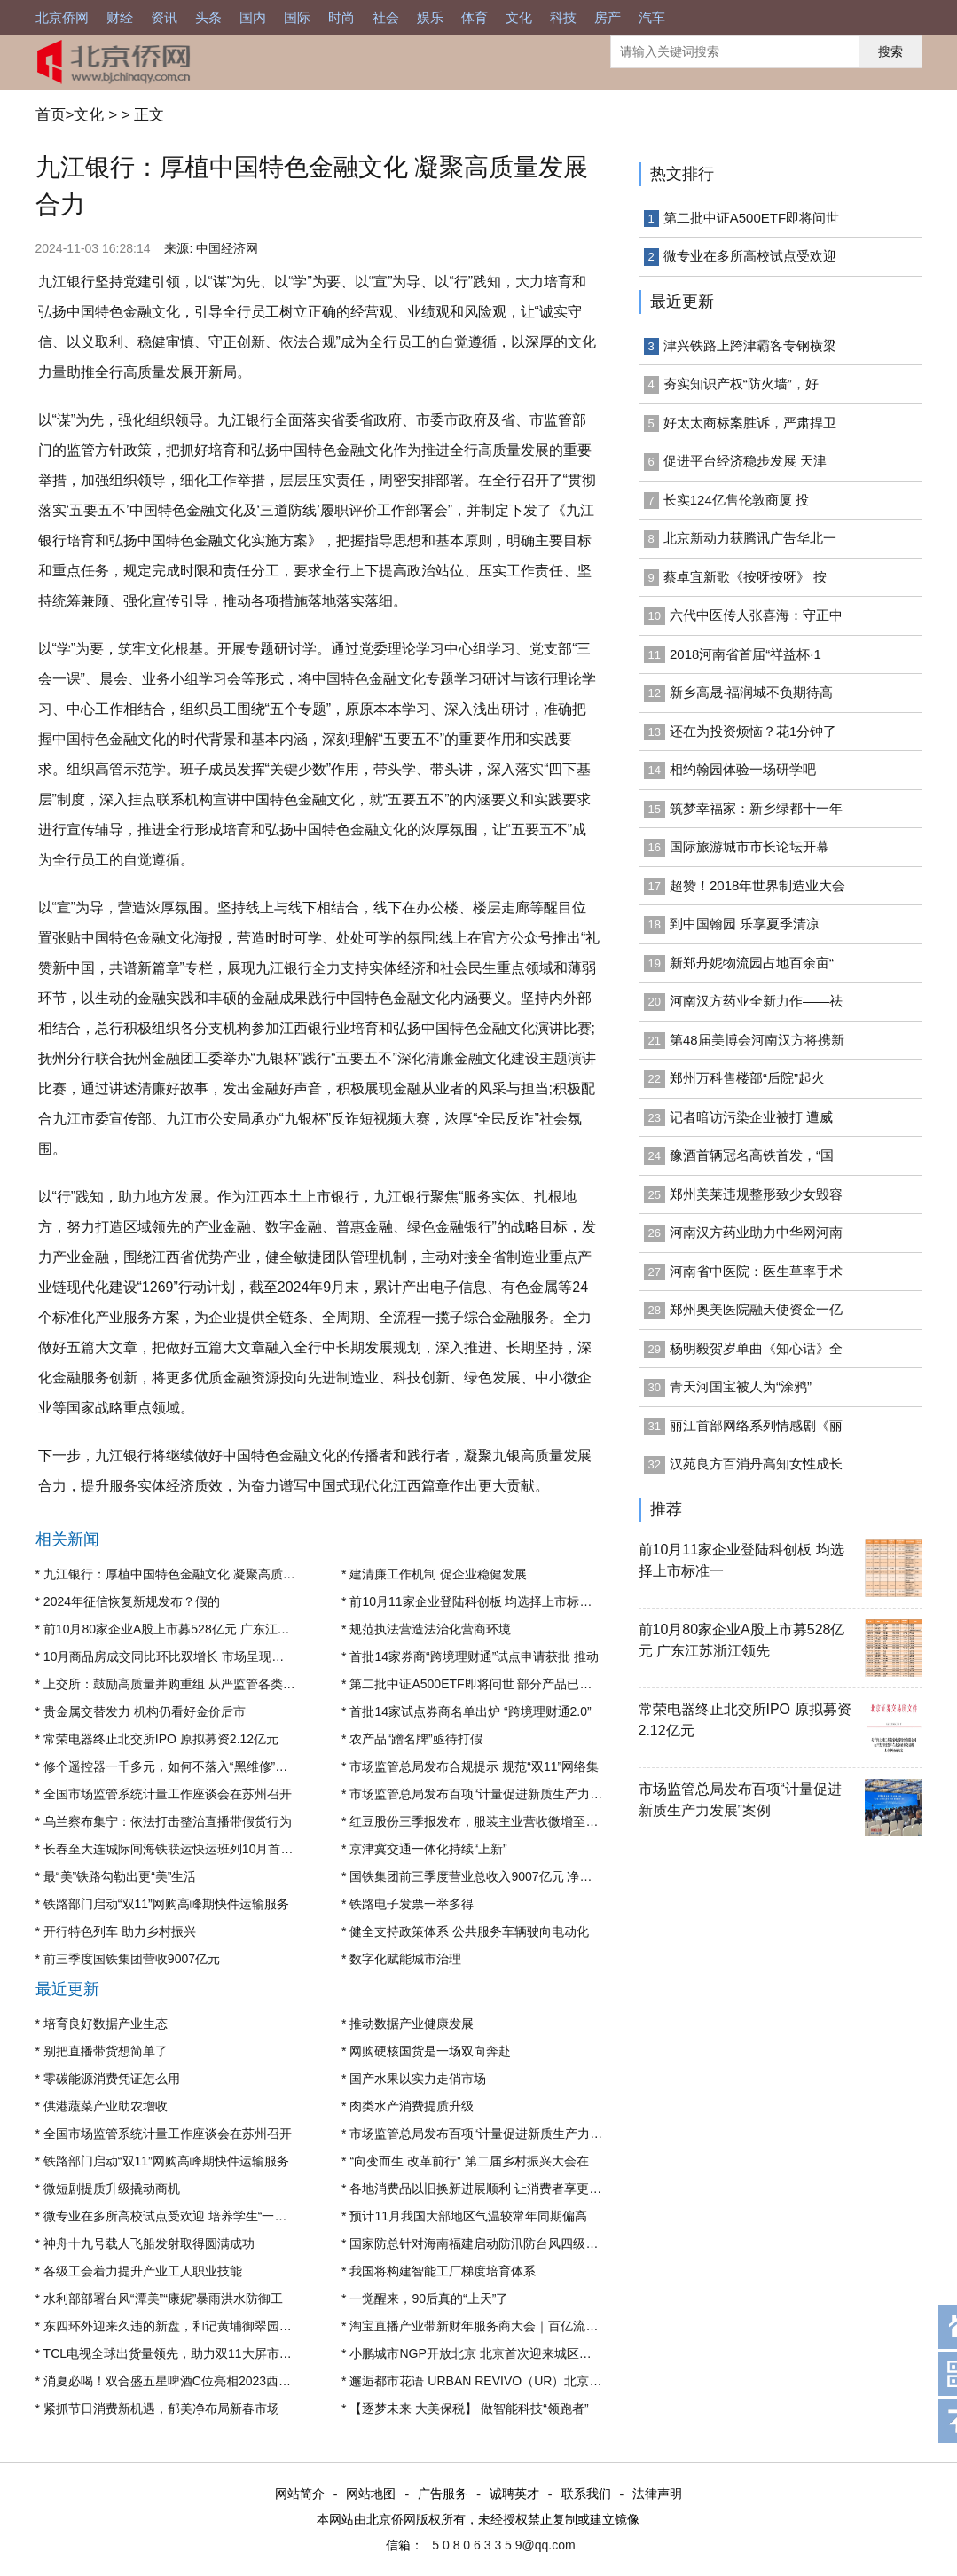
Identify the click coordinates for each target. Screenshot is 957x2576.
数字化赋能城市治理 (405, 1959)
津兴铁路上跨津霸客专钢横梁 (749, 345)
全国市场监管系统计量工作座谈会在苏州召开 (167, 1794)
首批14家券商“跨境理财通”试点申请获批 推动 (474, 1656)
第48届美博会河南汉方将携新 (757, 1039)
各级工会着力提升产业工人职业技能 (142, 2271)
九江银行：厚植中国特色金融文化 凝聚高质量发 (175, 1574)
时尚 (341, 17)
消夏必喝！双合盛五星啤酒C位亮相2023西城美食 (179, 2381)
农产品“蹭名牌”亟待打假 (415, 1739)
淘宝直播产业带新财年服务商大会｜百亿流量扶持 (486, 2326)
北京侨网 (62, 17)
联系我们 (586, 2494)
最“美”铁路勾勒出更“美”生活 (120, 1876)
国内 (252, 17)
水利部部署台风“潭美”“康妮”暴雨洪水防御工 (163, 2298)
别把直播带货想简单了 (105, 2051)
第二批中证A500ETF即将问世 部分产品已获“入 (478, 1684)
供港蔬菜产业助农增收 (105, 2106)
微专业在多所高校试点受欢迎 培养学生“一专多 (171, 2216)
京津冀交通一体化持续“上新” (427, 1849)
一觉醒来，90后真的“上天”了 (428, 2298)
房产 (607, 17)
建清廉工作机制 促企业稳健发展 (438, 1574)
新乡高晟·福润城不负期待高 (751, 692)
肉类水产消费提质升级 (411, 2106)
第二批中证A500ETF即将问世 (751, 217)
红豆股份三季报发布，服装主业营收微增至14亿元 (486, 1821)
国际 (297, 17)
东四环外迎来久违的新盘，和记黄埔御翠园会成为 (180, 2326)
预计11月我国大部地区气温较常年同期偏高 (468, 2216)
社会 (386, 17)
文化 (519, 17)
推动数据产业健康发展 (411, 2023)
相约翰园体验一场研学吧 (743, 769)
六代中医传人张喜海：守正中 (756, 614)
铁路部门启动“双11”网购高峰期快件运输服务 (166, 1904)
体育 (474, 17)
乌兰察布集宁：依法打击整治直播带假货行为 (167, 1821)
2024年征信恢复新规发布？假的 (131, 1601)
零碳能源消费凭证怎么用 (111, 2078)
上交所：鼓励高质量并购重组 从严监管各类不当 (175, 1684)
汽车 (652, 17)
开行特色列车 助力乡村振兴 (119, 1931)
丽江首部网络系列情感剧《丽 (756, 1425)
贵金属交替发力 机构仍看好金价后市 (144, 1711)
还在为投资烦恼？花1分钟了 (753, 731)
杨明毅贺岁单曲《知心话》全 (756, 1348)
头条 (208, 17)
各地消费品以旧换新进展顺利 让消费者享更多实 (481, 2188)
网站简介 (300, 2494)
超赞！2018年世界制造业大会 (757, 885)
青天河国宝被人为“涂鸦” (741, 1386)
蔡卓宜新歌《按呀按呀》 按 (745, 576)
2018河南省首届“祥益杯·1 (745, 654)
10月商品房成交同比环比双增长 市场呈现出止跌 (176, 1656)
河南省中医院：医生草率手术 (756, 1271)
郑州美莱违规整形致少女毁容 (756, 1194)
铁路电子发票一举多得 (411, 1904)
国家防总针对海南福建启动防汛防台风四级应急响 (486, 2243)
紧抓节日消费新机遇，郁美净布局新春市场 (161, 2408)
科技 (563, 17)
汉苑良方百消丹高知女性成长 (756, 1463)
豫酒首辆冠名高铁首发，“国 (752, 1155)
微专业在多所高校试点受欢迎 (749, 255)
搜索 (890, 51)
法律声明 (657, 2494)
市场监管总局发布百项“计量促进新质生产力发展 (482, 1794)
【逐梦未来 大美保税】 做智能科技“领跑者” (468, 2408)
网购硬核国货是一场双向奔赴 (430, 2051)
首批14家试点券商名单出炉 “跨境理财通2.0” (470, 1711)
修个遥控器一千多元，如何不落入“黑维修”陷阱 (171, 1766)
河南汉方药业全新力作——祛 (756, 1000)
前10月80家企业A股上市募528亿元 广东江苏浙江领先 (191, 1629)
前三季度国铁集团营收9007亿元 (131, 1959)
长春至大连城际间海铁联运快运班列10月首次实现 (180, 1849)
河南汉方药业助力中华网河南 (756, 1232)
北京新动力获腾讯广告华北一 (749, 537)
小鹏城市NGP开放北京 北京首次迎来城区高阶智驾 (488, 2353)
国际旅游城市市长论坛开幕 (749, 846)
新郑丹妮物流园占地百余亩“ (752, 962)
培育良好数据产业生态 (105, 2023)
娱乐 (430, 17)
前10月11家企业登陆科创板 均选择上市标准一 (476, 1601)
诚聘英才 (514, 2494)
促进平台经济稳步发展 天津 (745, 460)
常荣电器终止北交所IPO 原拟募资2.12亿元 (160, 1739)
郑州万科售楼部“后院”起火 (747, 1077)
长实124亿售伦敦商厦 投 (736, 499)
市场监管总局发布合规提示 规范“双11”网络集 (474, 1766)
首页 (50, 114)
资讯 (164, 17)
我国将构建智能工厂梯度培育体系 (442, 2271)
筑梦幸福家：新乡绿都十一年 (756, 808)
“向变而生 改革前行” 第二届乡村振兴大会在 (468, 2161)
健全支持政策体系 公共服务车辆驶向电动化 (469, 1931)
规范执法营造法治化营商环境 (430, 1629)
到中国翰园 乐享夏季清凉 (745, 923)
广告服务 (442, 2494)
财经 (119, 17)
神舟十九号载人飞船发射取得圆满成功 (149, 2243)
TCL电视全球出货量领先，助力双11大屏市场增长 (180, 2353)
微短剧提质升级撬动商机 (111, 2188)
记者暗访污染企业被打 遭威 (751, 1116)
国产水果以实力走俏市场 (417, 2078)
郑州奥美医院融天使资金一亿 (756, 1309)
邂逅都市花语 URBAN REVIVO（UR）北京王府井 (487, 2381)
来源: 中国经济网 (211, 248)
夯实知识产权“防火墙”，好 (741, 383)
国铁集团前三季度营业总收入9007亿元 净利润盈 (482, 1876)
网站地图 (371, 2494)
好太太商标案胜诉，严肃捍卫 (749, 422)
